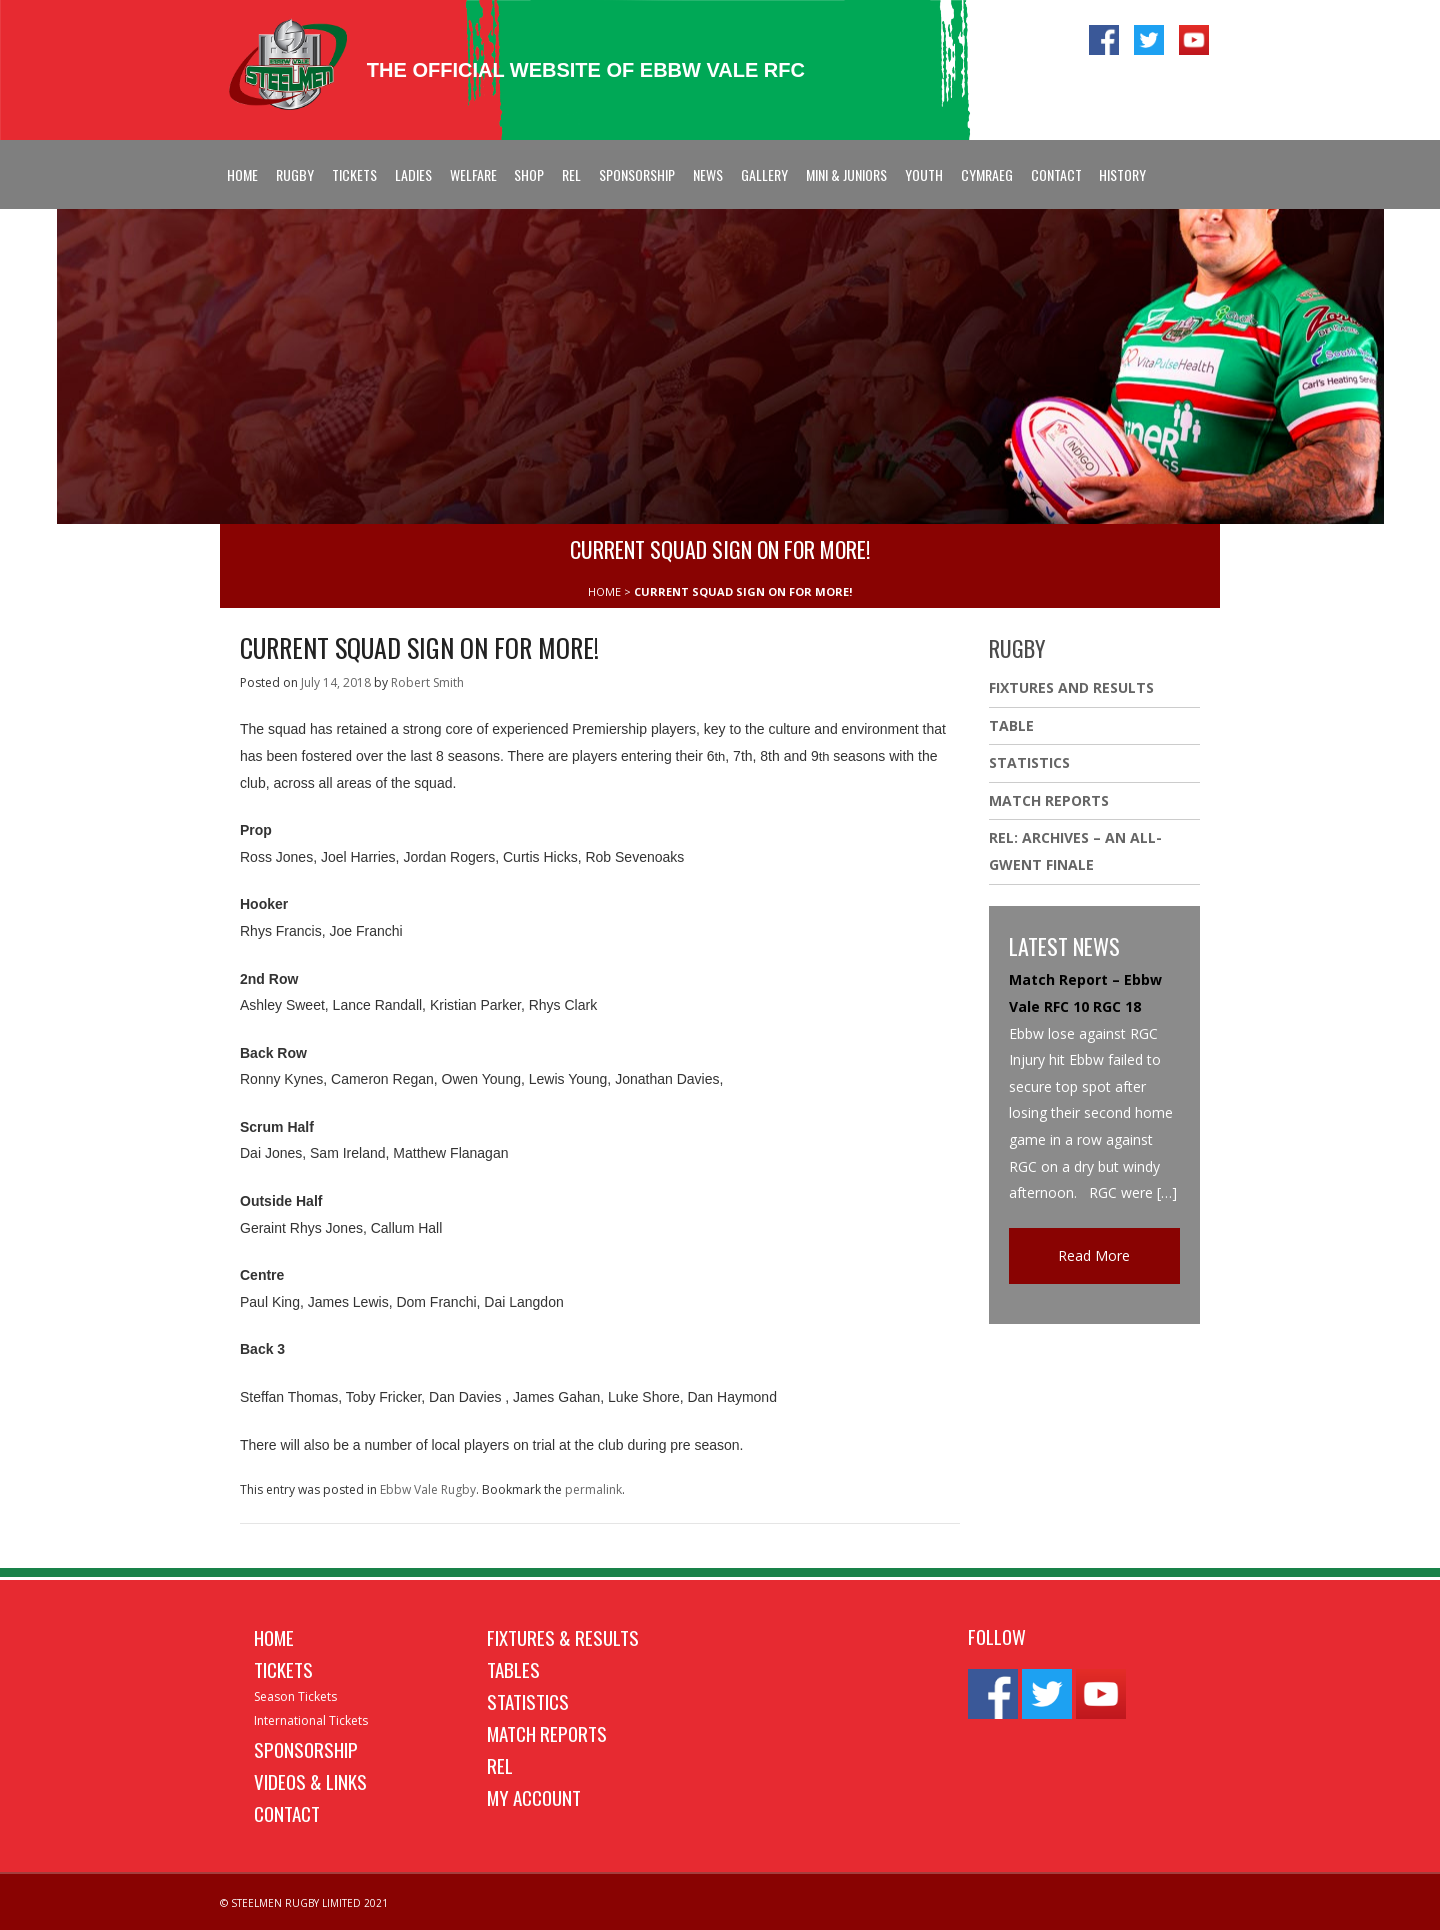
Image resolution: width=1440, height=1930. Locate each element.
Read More (1094, 1255)
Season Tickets (295, 1696)
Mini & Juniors (846, 174)
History (1122, 174)
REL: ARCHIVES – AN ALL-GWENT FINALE (1075, 851)
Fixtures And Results (1071, 687)
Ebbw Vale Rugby (428, 1489)
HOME (604, 591)
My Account (534, 1797)
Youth (924, 174)
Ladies (413, 174)
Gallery (764, 174)
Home (242, 174)
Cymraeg (987, 174)
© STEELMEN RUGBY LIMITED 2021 (304, 1903)
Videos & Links (310, 1781)
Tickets (354, 174)
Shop (529, 174)
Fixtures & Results (563, 1637)
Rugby (295, 174)
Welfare (473, 174)
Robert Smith (427, 682)
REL (571, 174)
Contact (1056, 174)
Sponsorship (637, 174)
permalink (593, 1489)
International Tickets (311, 1720)
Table (1011, 725)
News (708, 174)
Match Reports (1049, 800)
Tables (513, 1669)
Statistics (1029, 762)
